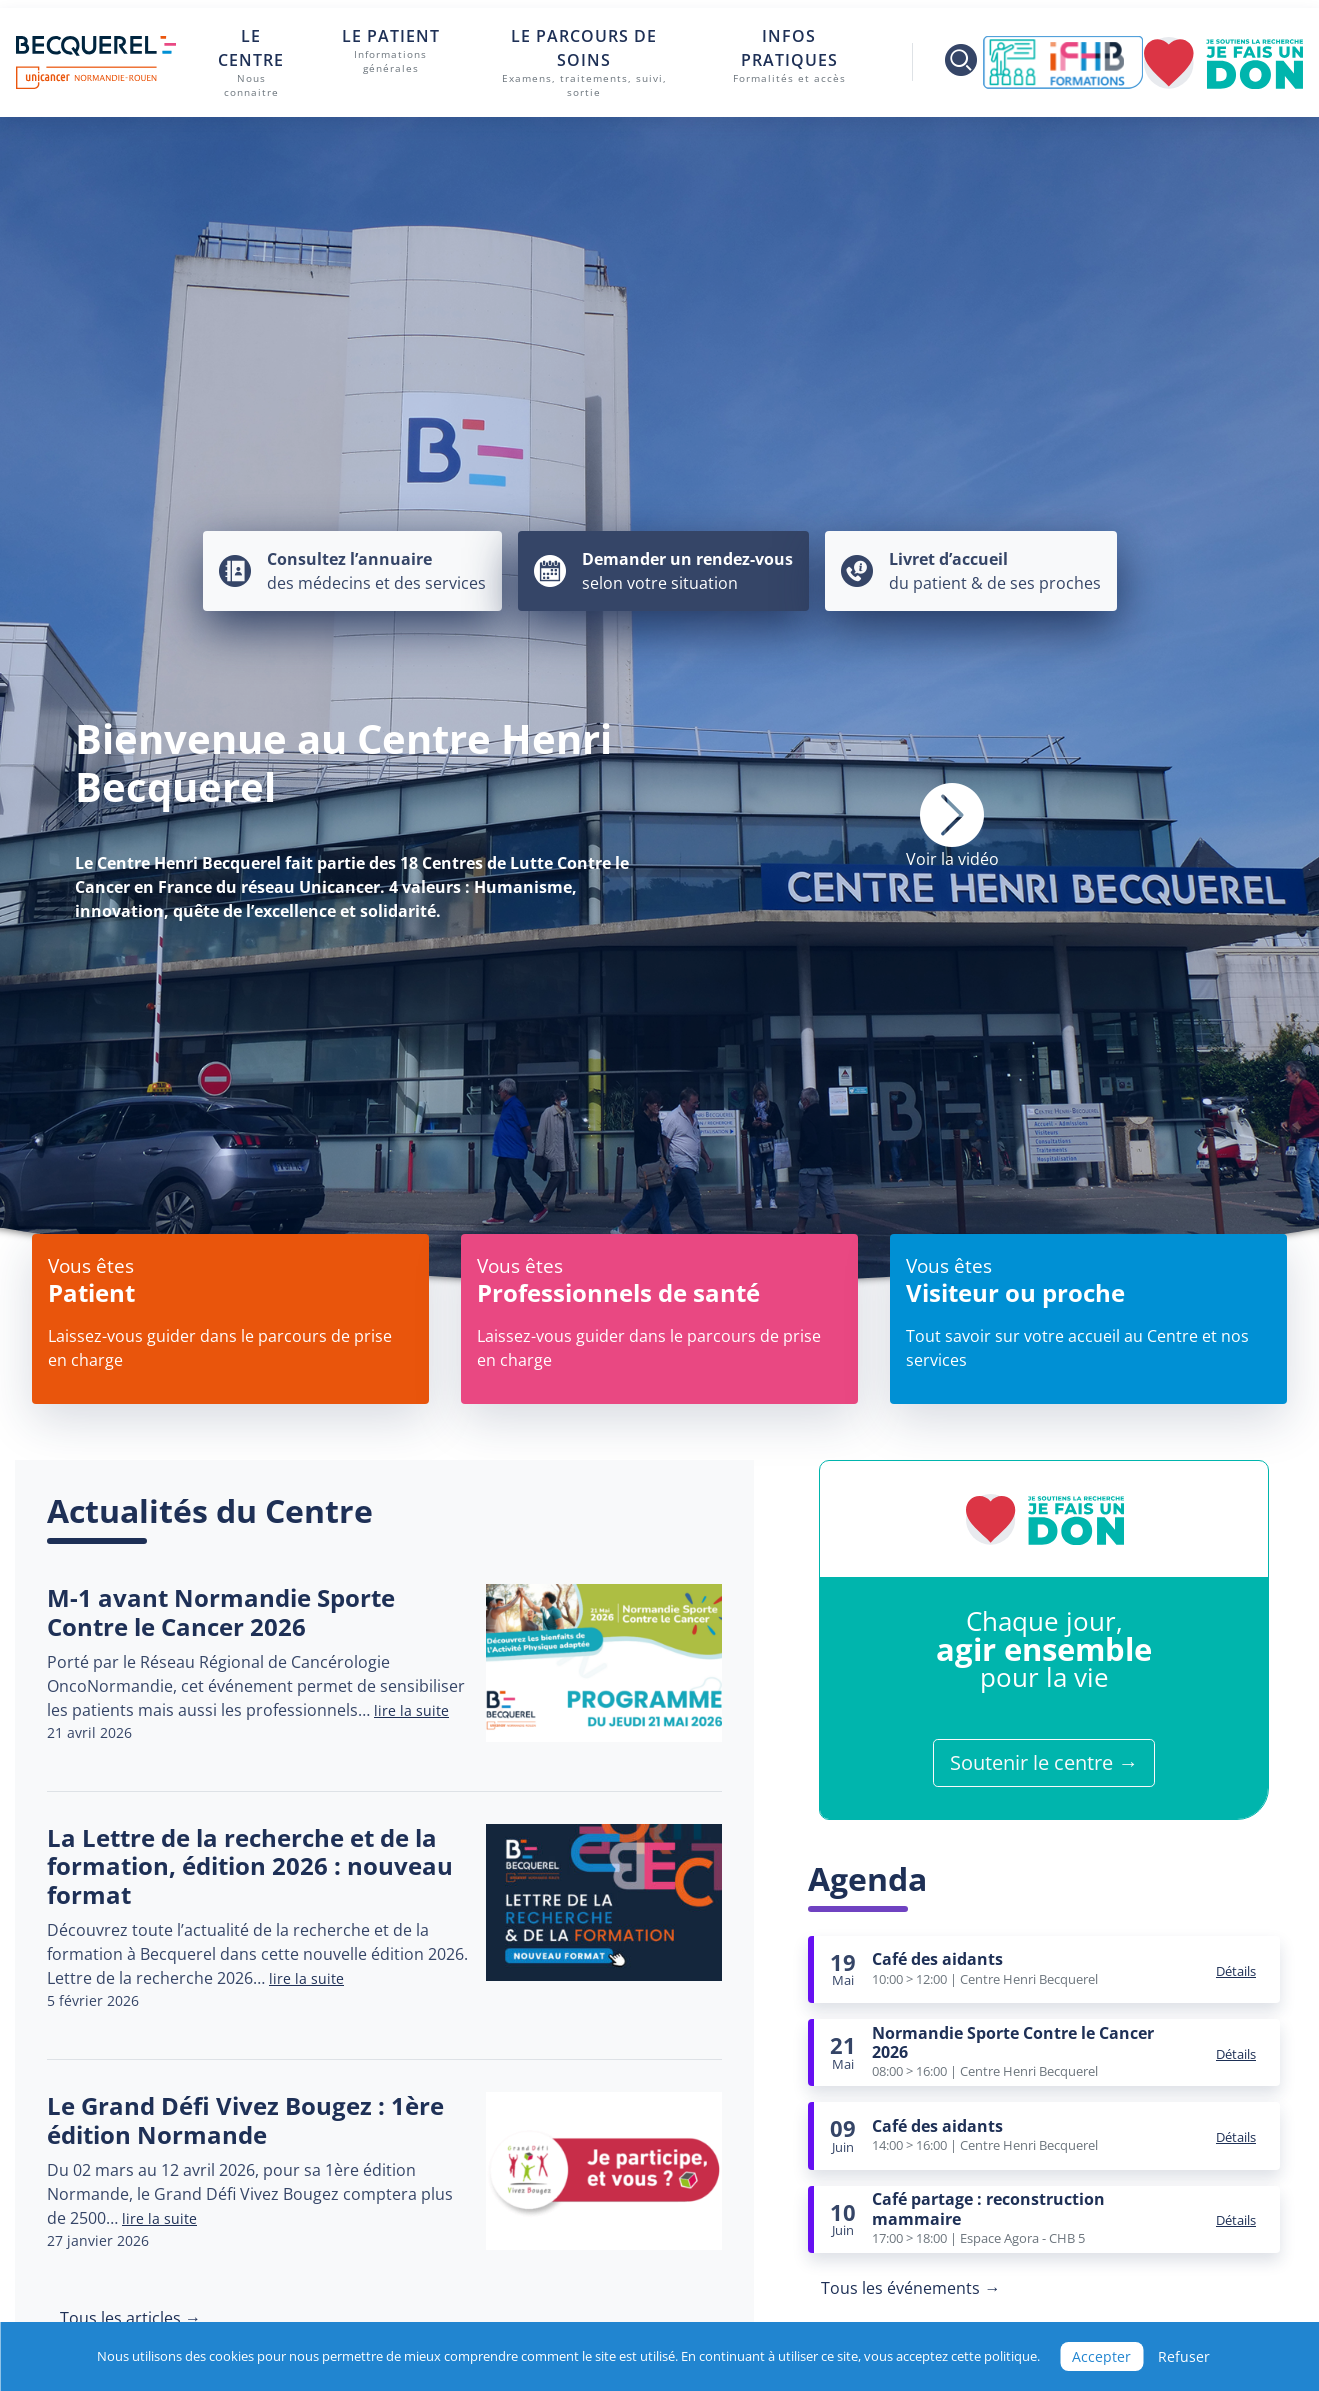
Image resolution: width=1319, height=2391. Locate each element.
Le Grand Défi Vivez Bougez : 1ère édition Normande (245, 2120)
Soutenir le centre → (1044, 1762)
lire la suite (411, 1710)
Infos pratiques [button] (789, 55)
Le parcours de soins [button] (584, 63)
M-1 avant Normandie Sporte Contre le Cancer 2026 (221, 1612)
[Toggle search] (947, 62)
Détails (1236, 1971)
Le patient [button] (390, 51)
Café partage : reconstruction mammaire (988, 2208)
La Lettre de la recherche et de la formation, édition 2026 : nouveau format (250, 1866)
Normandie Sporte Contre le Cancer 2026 (1013, 2042)
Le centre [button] (251, 63)
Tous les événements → (910, 2288)
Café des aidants (937, 1959)
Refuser (1184, 2356)
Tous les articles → (130, 2318)
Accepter (1101, 2356)
